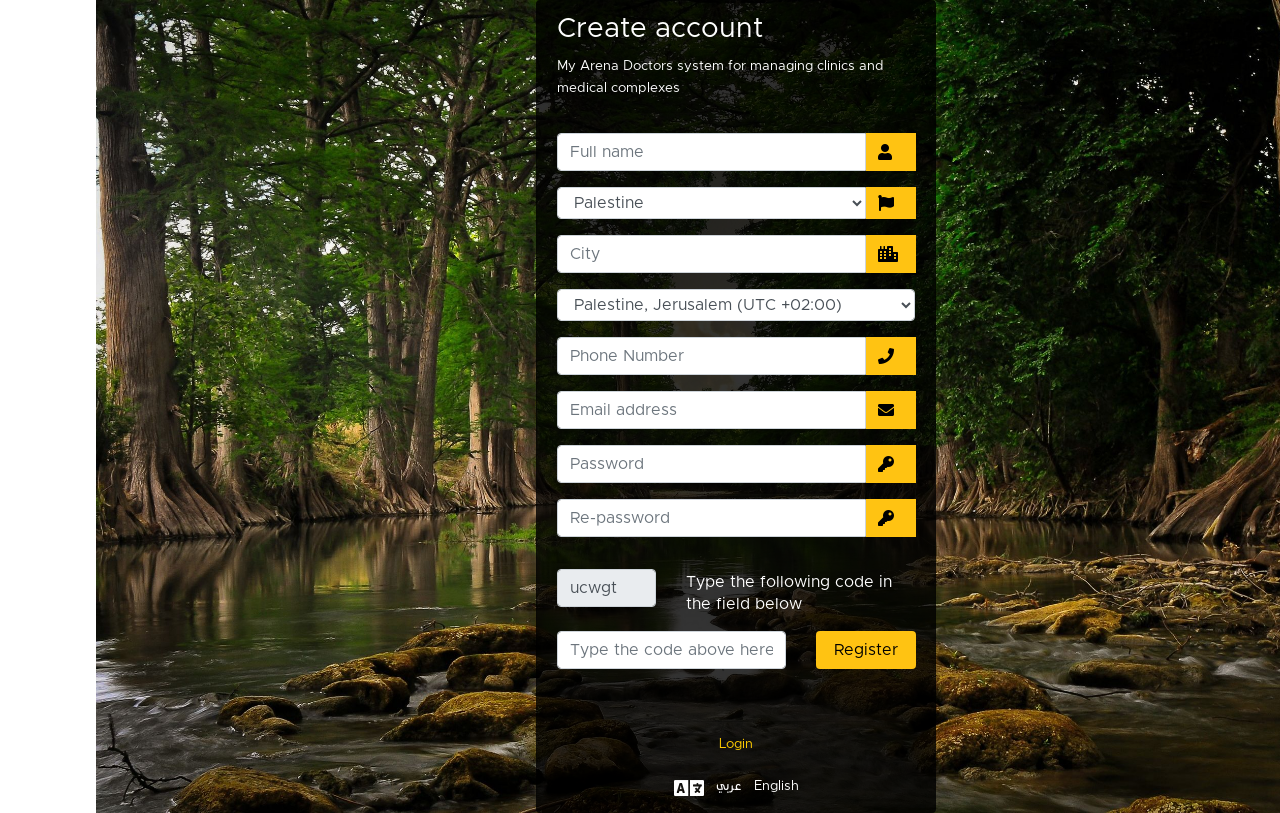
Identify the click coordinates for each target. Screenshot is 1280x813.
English (680, 786)
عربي (633, 786)
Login (640, 744)
